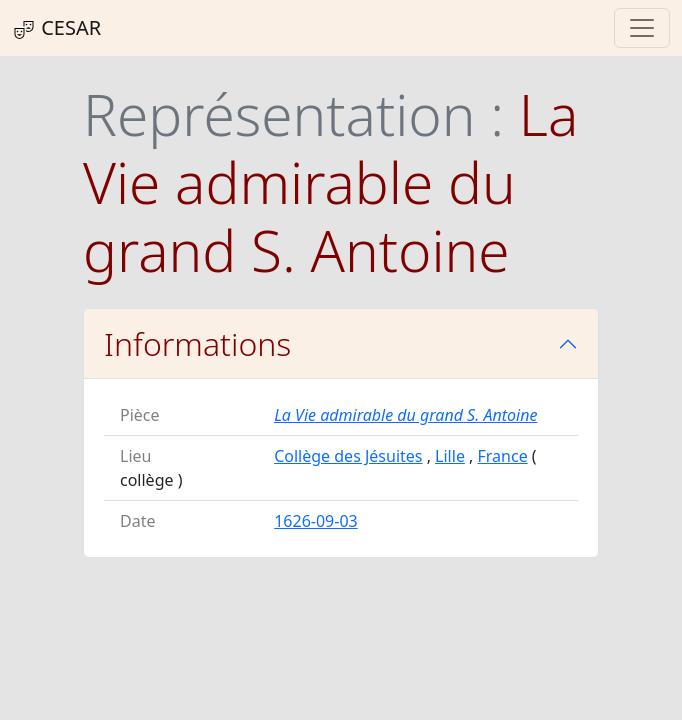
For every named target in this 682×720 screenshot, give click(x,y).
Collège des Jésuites (348, 456)
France (503, 456)
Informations (197, 343)
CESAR (56, 28)
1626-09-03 (316, 521)
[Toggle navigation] (642, 28)
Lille (450, 456)
